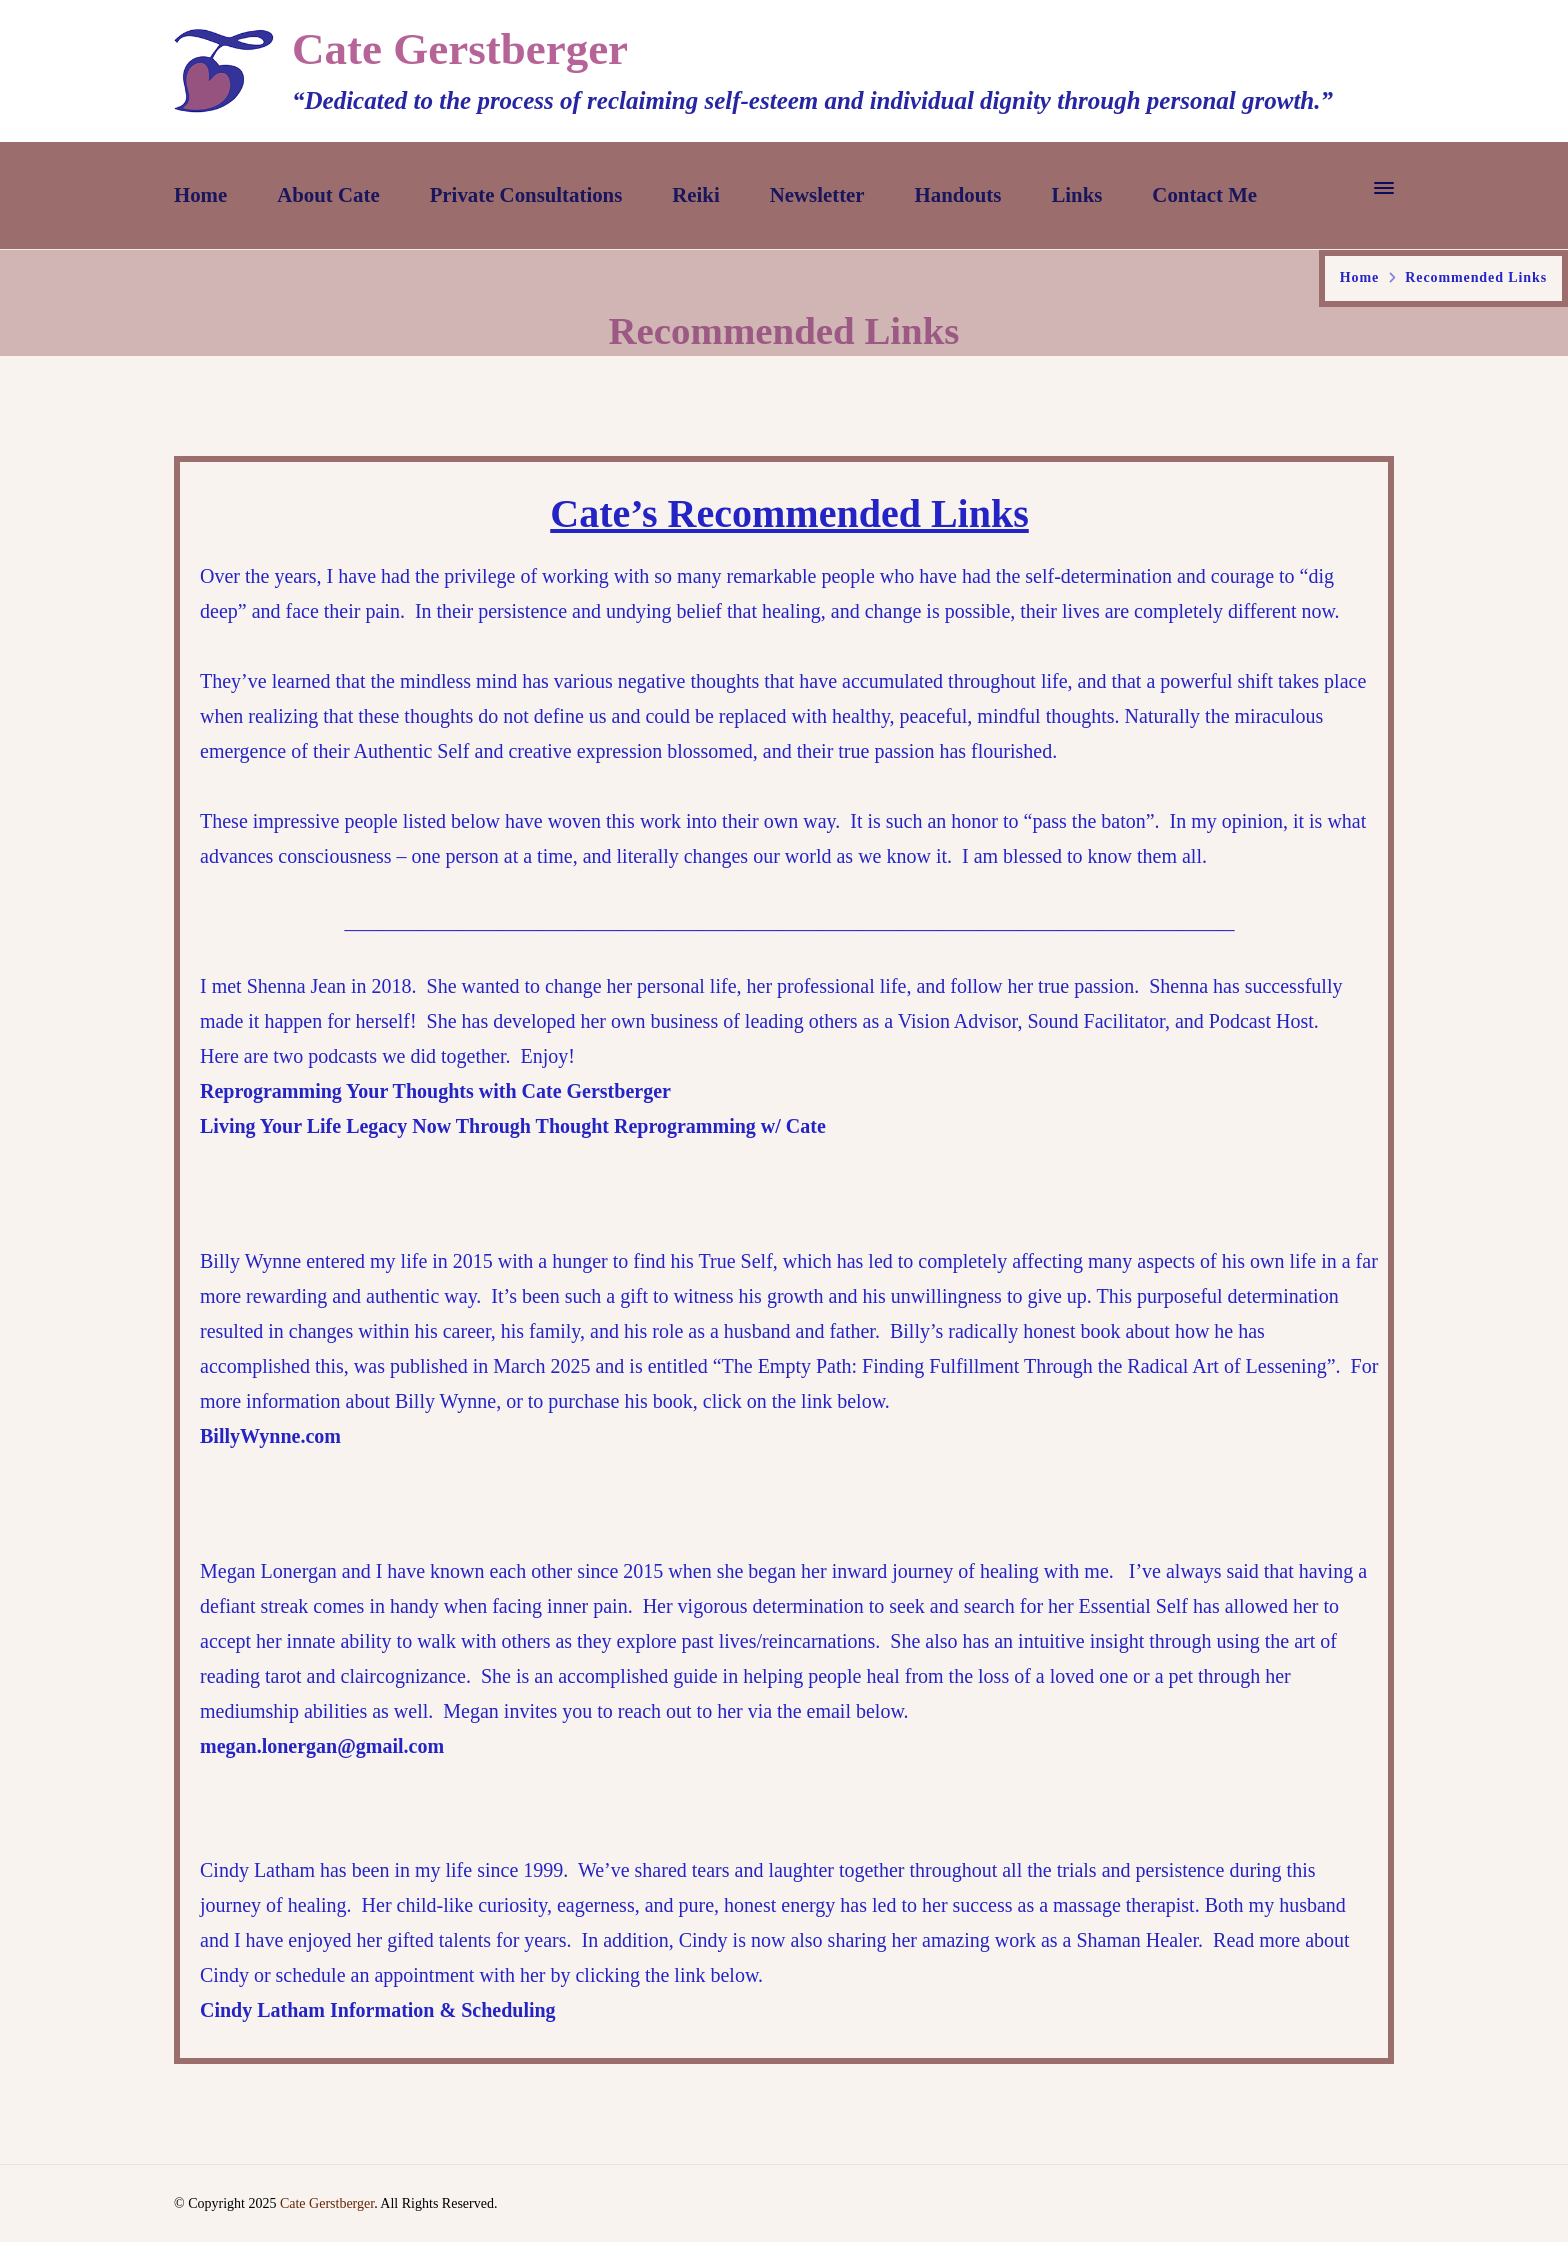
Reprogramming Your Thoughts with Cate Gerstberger (435, 1091)
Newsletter (817, 195)
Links (1076, 195)
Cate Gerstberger (460, 49)
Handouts (958, 195)
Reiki (695, 195)
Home (200, 195)
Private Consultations (526, 195)
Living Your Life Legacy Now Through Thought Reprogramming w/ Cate (513, 1126)
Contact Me (1204, 195)
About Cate (328, 195)
